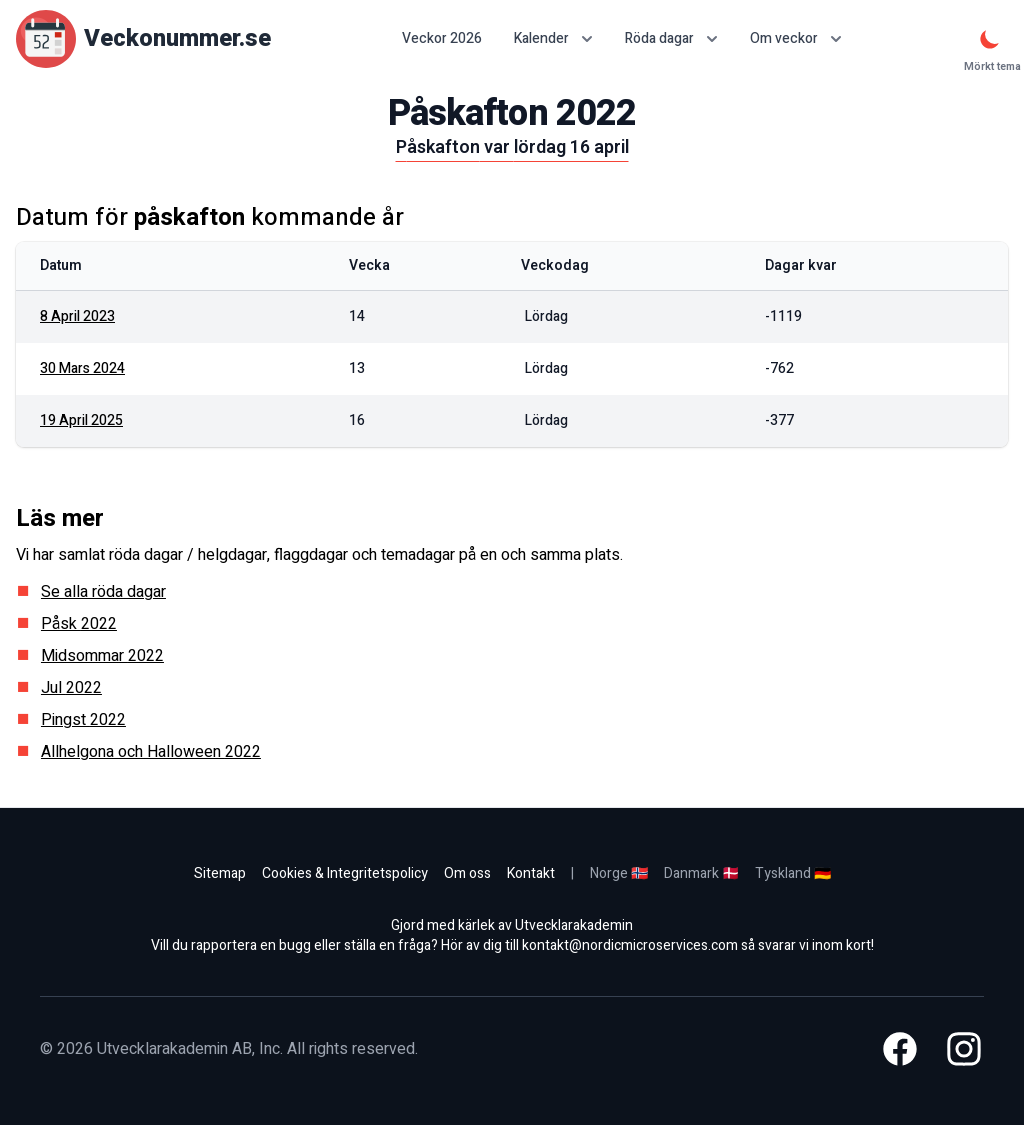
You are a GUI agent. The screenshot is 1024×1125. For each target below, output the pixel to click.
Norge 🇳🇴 (619, 873)
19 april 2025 (81, 420)
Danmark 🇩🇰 (701, 873)
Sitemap (220, 873)
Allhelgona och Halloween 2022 (151, 752)
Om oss (467, 873)
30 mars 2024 (82, 368)
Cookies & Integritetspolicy (345, 873)
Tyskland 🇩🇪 (793, 873)
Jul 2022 (71, 688)
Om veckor (796, 38)
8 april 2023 (77, 316)
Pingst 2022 (83, 720)
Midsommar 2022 (102, 656)
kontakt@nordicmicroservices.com (630, 945)
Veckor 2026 (442, 39)
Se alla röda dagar (103, 592)
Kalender (553, 38)
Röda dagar (671, 38)
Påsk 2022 (79, 624)
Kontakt (531, 873)
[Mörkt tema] (990, 39)
